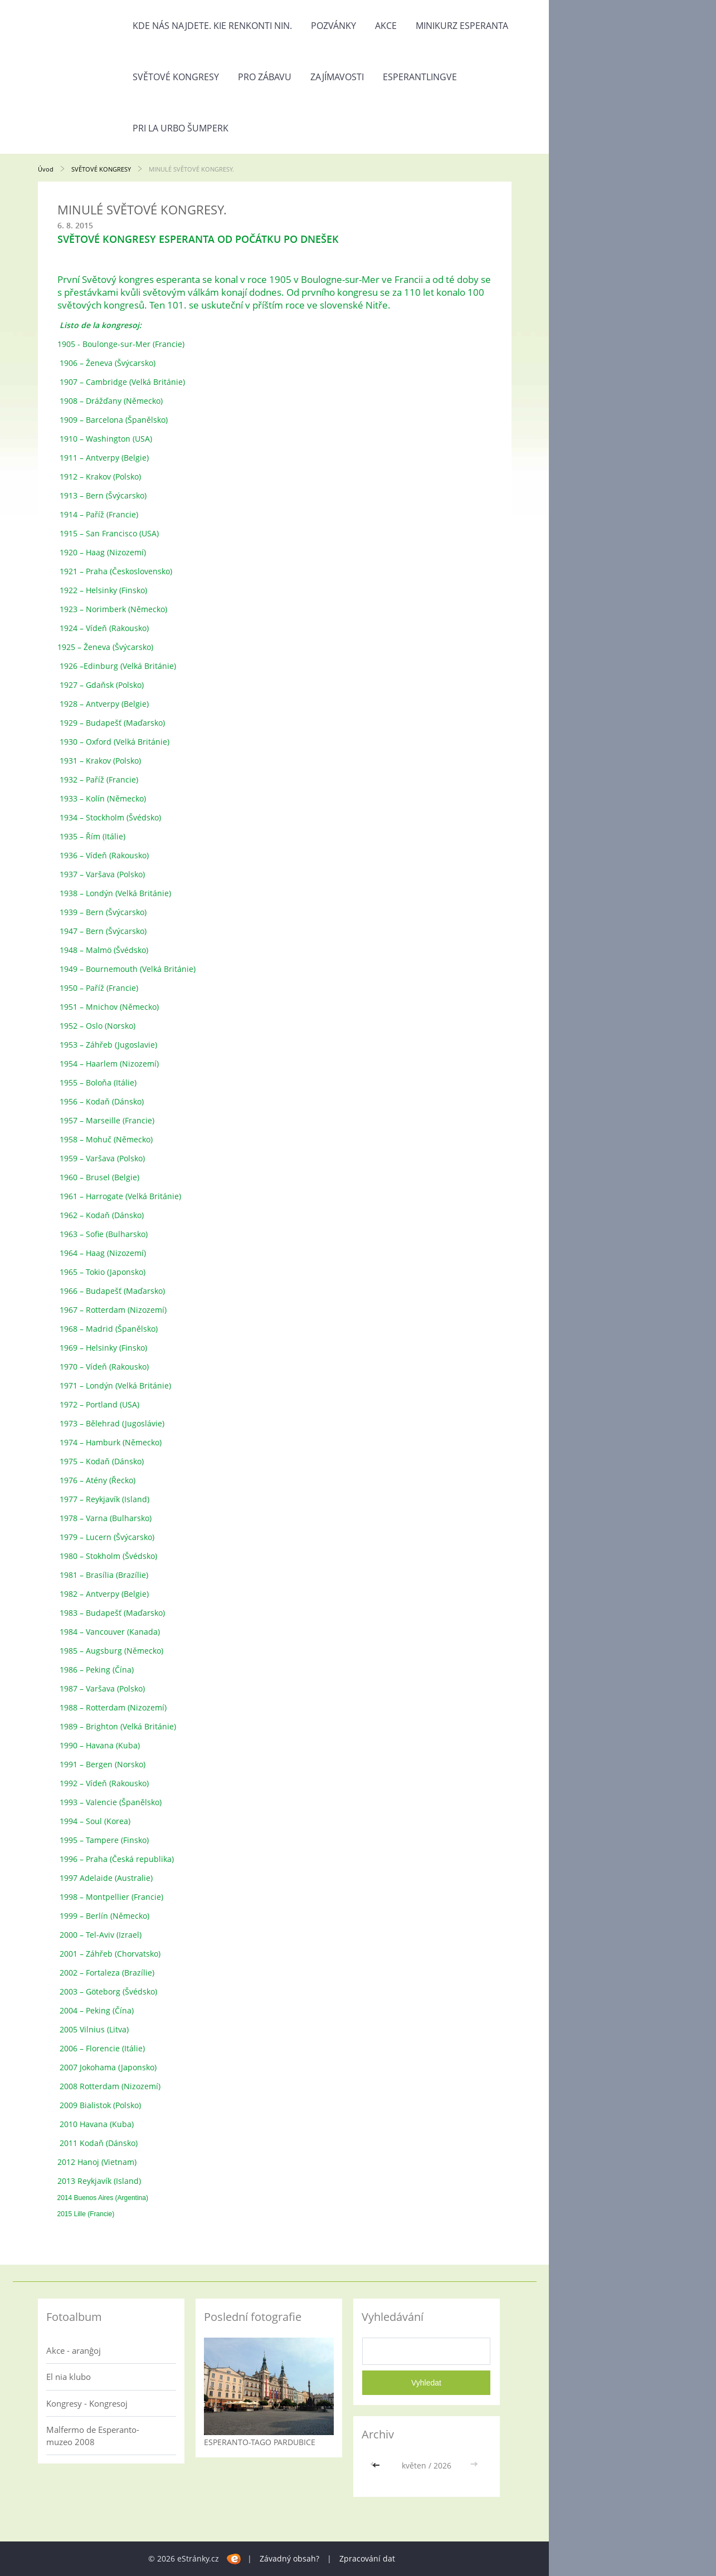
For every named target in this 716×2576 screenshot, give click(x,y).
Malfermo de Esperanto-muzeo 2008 (92, 2435)
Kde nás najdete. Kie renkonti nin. (212, 25)
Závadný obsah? (289, 2558)
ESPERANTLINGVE (420, 77)
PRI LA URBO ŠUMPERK (180, 128)
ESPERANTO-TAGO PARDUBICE (259, 2442)
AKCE (386, 25)
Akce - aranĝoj (73, 2350)
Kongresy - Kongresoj (87, 2403)
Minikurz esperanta (462, 25)
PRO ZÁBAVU (264, 77)
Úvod (45, 169)
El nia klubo (68, 2376)
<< (377, 2465)
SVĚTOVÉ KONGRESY (176, 77)
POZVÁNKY (333, 25)
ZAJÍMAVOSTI (337, 77)
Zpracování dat (367, 2558)
